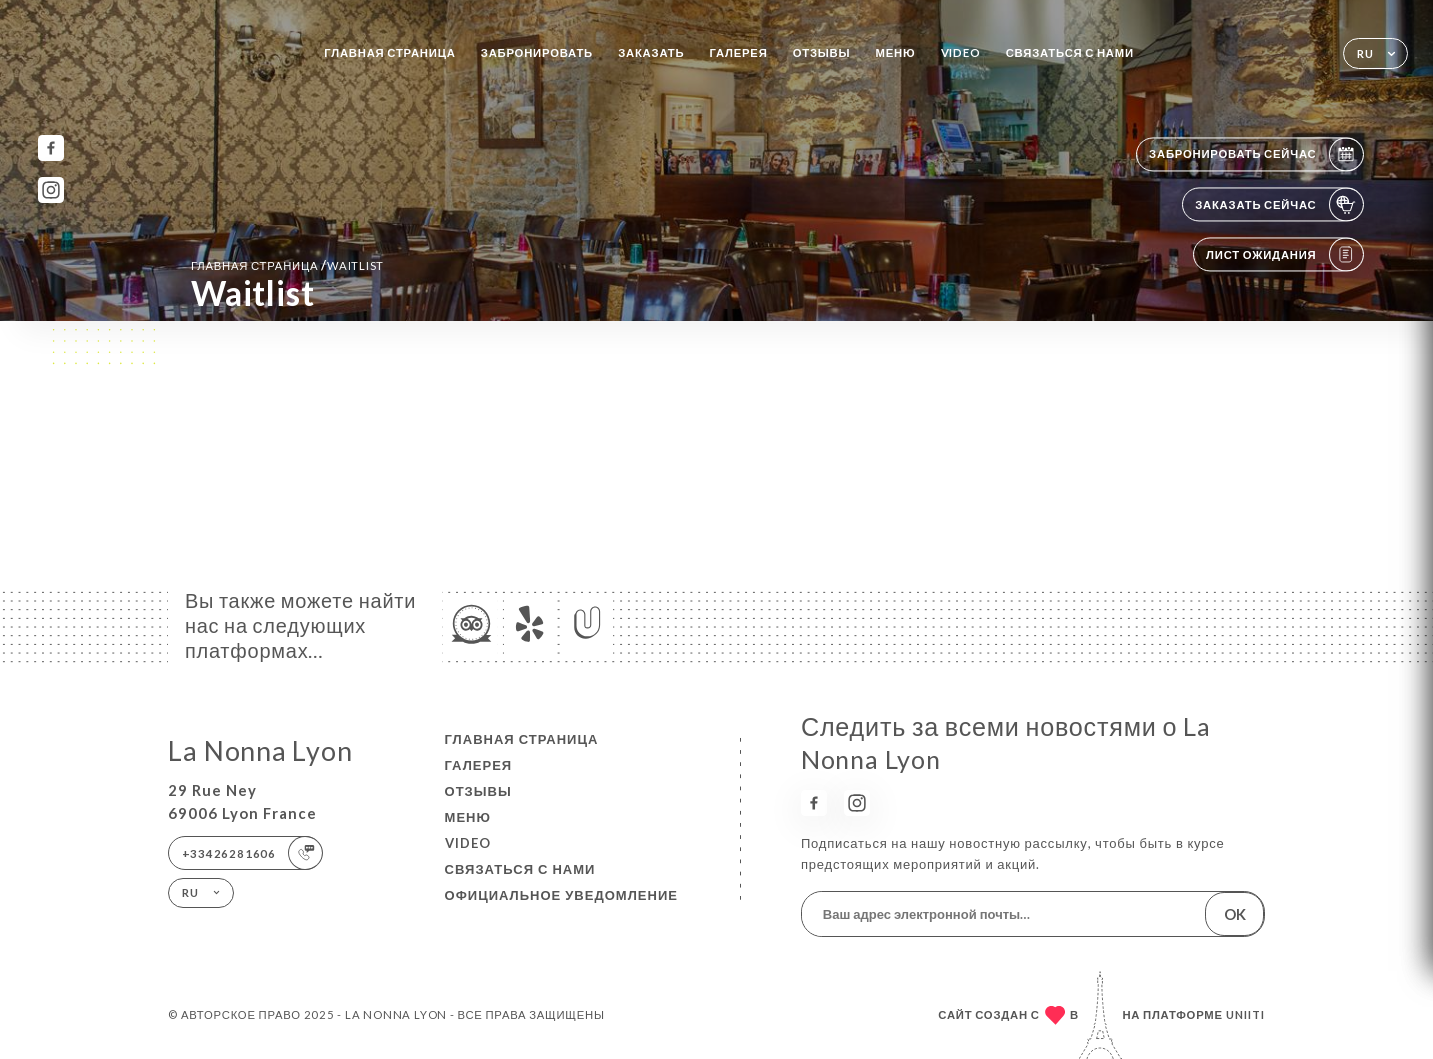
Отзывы (822, 52)
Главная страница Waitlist (287, 265)
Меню (896, 52)
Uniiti (1245, 1014)
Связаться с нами (1070, 52)
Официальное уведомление (561, 895)
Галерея (739, 52)
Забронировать (537, 52)
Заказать (651, 52)
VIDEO (961, 52)
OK (1235, 914)
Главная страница (389, 52)
